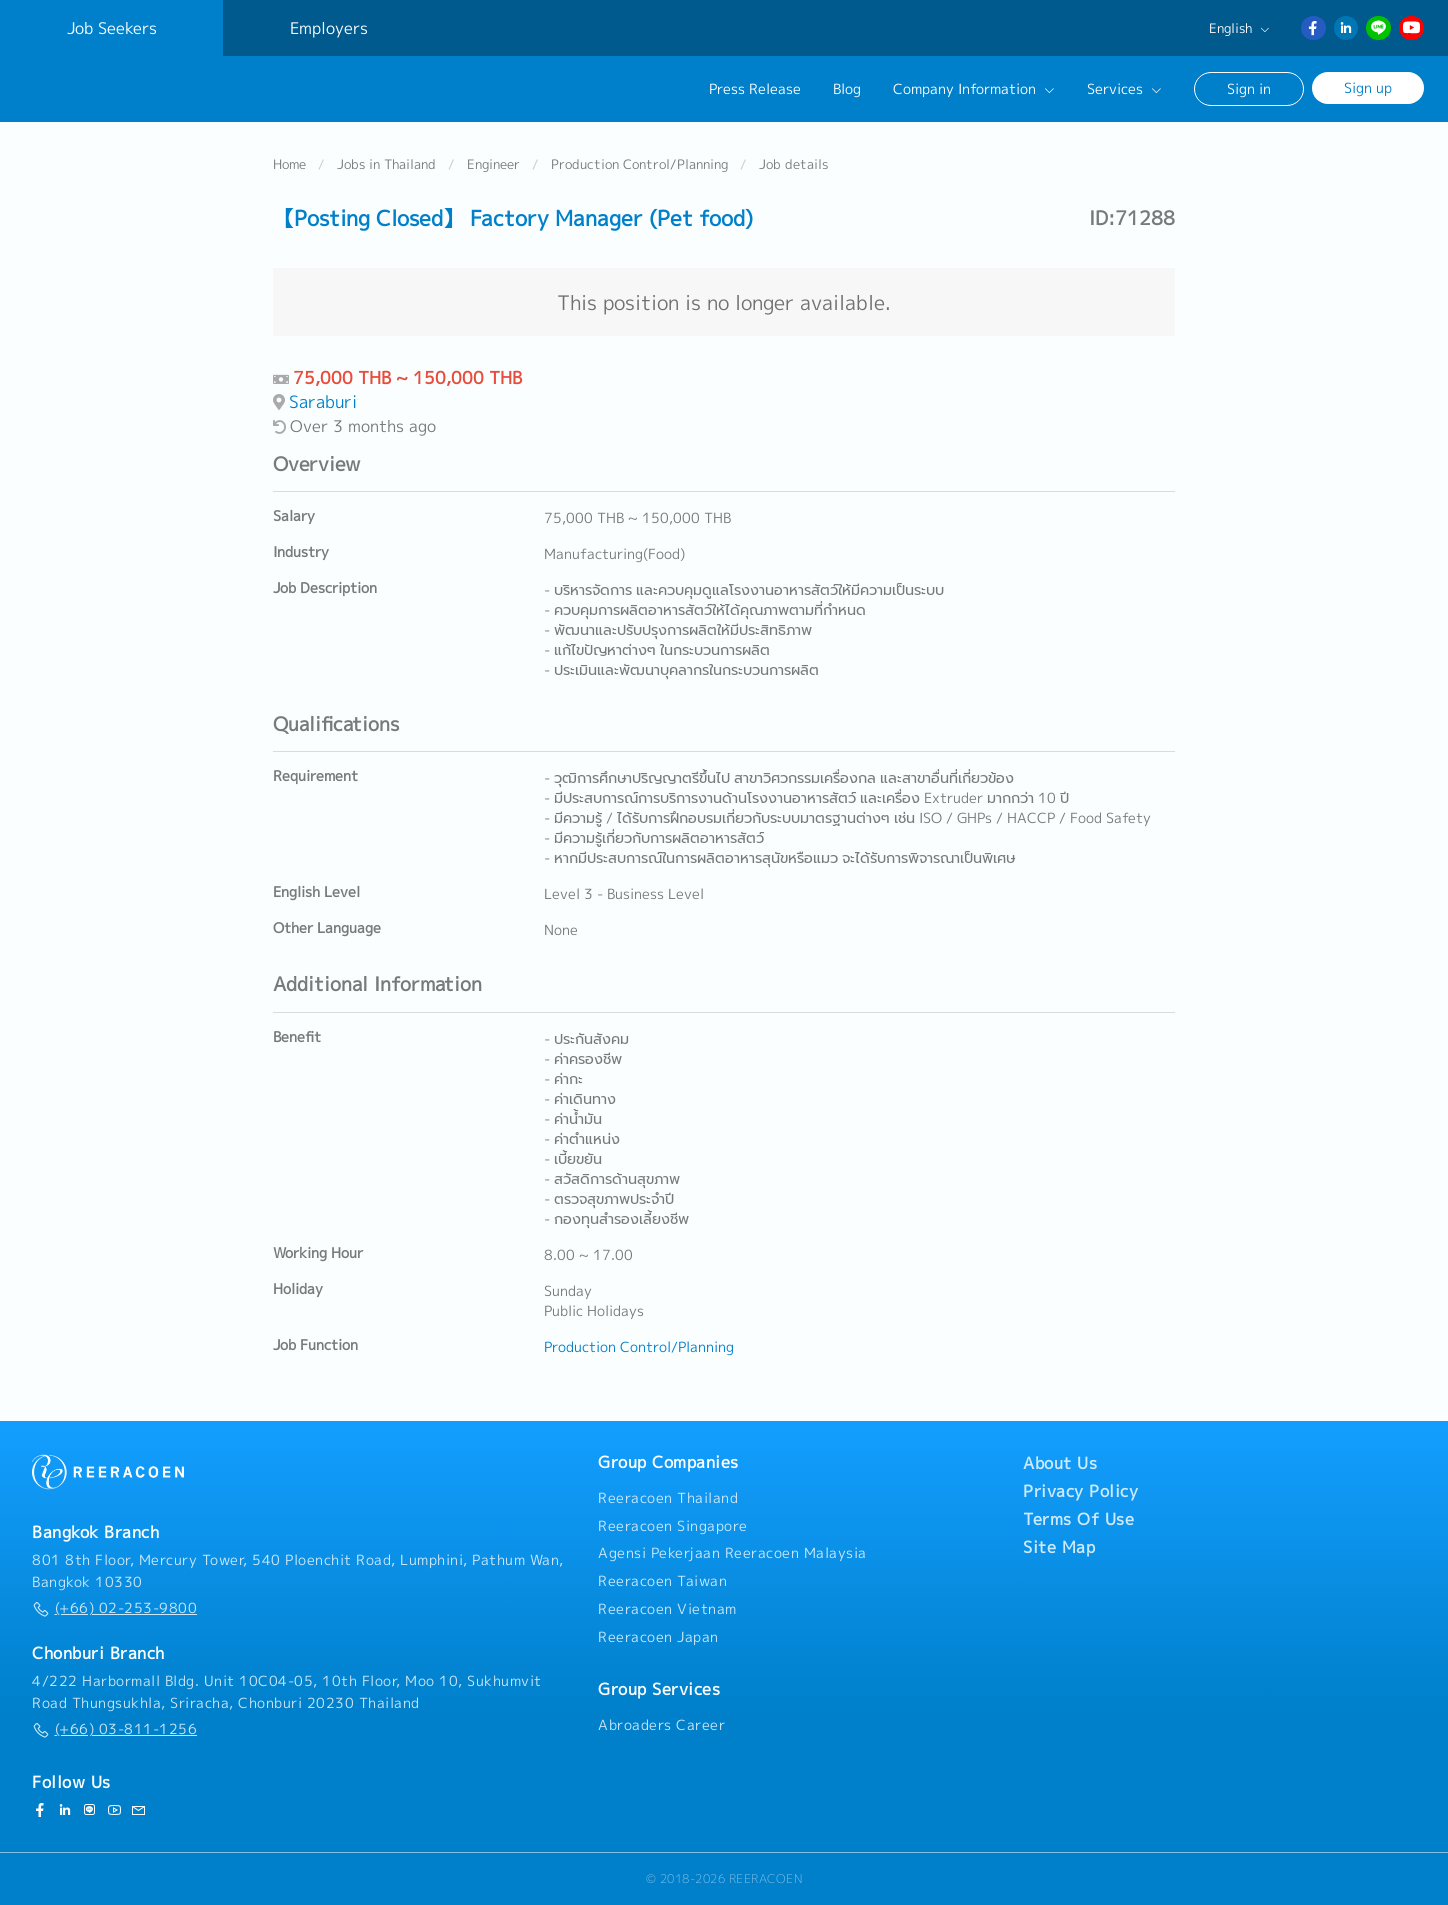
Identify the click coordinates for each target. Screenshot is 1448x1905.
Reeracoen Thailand (668, 1498)
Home (289, 164)
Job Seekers (112, 28)
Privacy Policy (1080, 1491)
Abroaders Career (661, 1725)
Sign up (1368, 87)
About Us (1060, 1463)
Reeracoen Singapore (673, 1526)
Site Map (1059, 1547)
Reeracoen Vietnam (667, 1609)
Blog (847, 89)
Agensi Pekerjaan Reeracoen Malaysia (732, 1553)
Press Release (755, 89)
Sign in (1249, 88)
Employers (329, 28)
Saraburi (323, 401)
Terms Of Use (1078, 1519)
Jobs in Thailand (386, 164)
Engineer (493, 164)
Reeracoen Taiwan (662, 1581)
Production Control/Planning (639, 164)
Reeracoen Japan (658, 1637)
